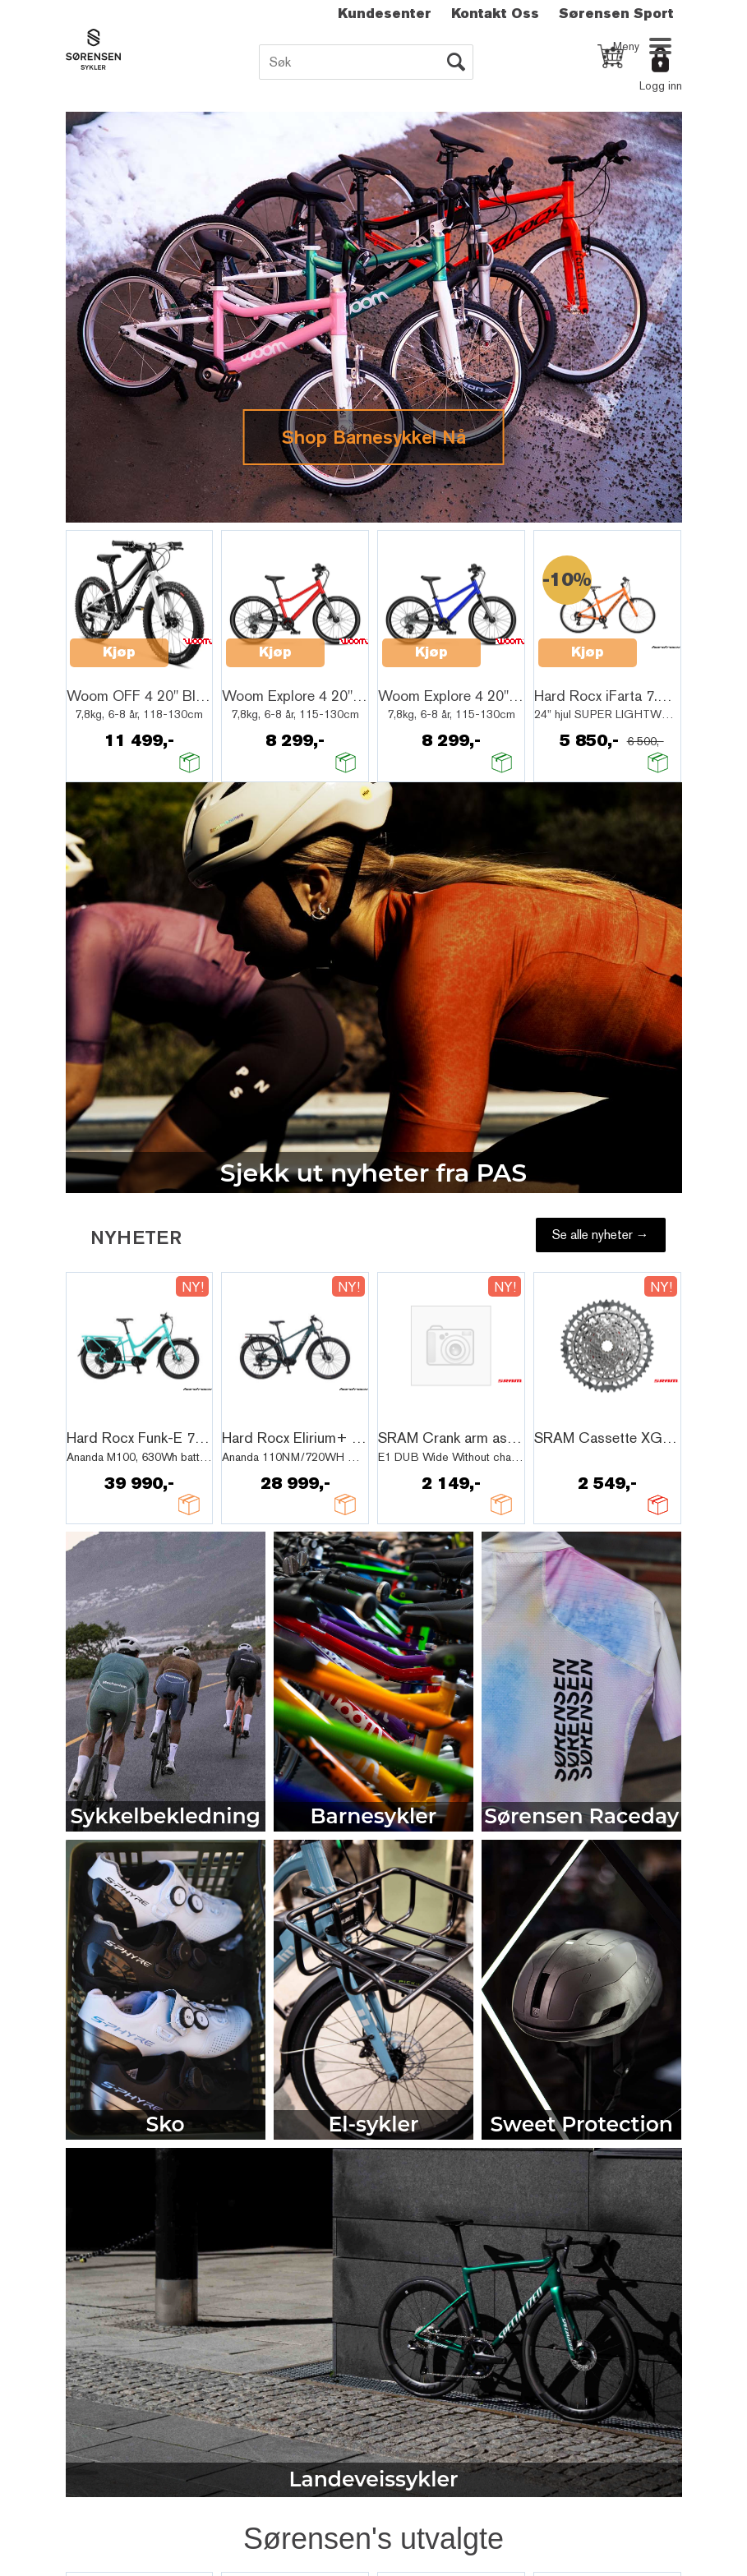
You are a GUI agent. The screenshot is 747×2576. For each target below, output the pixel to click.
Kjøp (119, 652)
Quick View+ (113, 672)
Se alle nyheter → (600, 1234)
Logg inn (660, 85)
